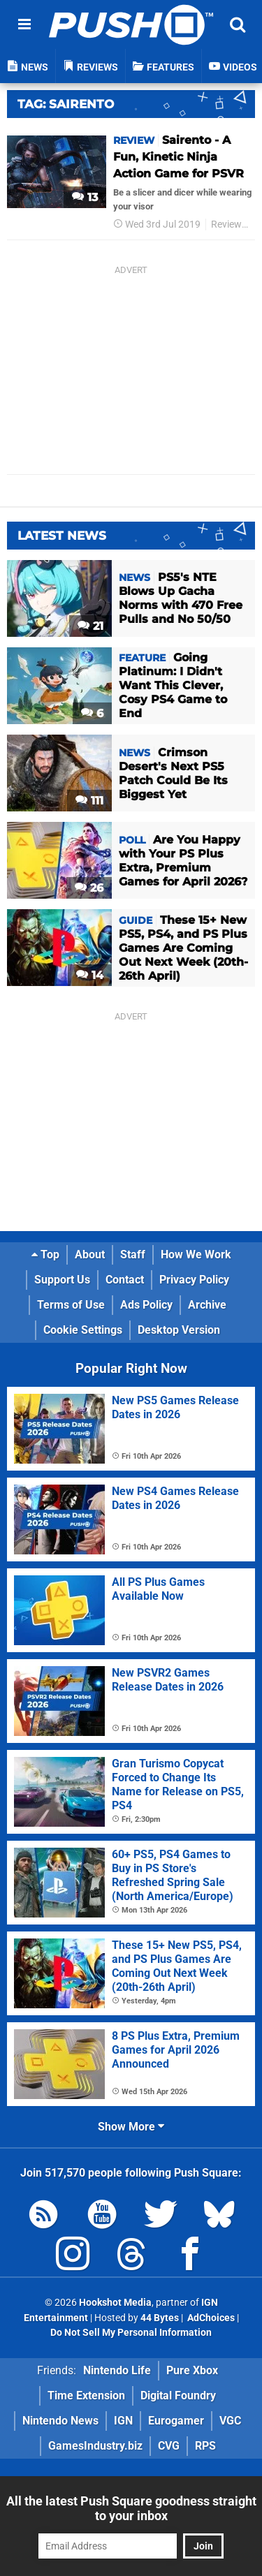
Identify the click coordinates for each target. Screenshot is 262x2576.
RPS (205, 2445)
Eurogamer (176, 2420)
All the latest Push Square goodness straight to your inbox (131, 2508)
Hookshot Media (115, 2303)
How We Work (196, 1254)
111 (89, 800)
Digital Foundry (178, 2395)
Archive (207, 1304)
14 (89, 975)
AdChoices (210, 2318)
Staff (132, 1254)
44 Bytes (159, 2318)
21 (90, 626)
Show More (131, 2126)
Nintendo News (60, 2420)
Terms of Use (71, 1304)
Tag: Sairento (65, 104)
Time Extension (86, 2395)
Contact (124, 1279)
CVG (169, 2445)
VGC (230, 2420)
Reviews (229, 224)
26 (89, 888)
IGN (123, 2420)
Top (45, 1254)
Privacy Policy (194, 1279)
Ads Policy (146, 1304)
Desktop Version (179, 1330)
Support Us (62, 1279)
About (90, 1254)
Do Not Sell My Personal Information (131, 2333)
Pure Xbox (192, 2370)
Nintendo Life (117, 2370)
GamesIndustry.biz (95, 2445)
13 (85, 197)
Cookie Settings (82, 1330)
